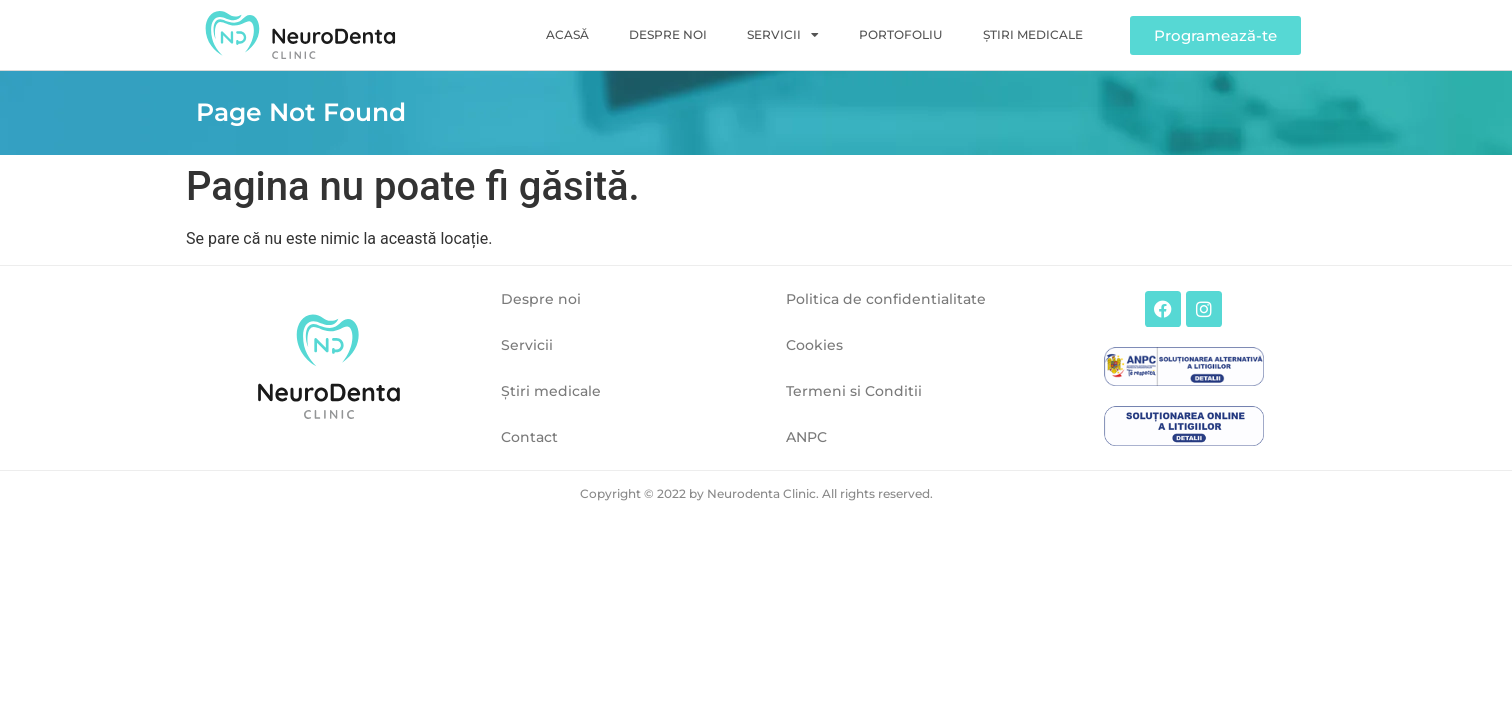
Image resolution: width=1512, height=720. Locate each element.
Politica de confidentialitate (886, 299)
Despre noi (668, 34)
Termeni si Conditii (854, 391)
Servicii (783, 35)
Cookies (814, 345)
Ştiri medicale (1033, 34)
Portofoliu (901, 34)
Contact (529, 437)
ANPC (806, 437)
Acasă (567, 34)
